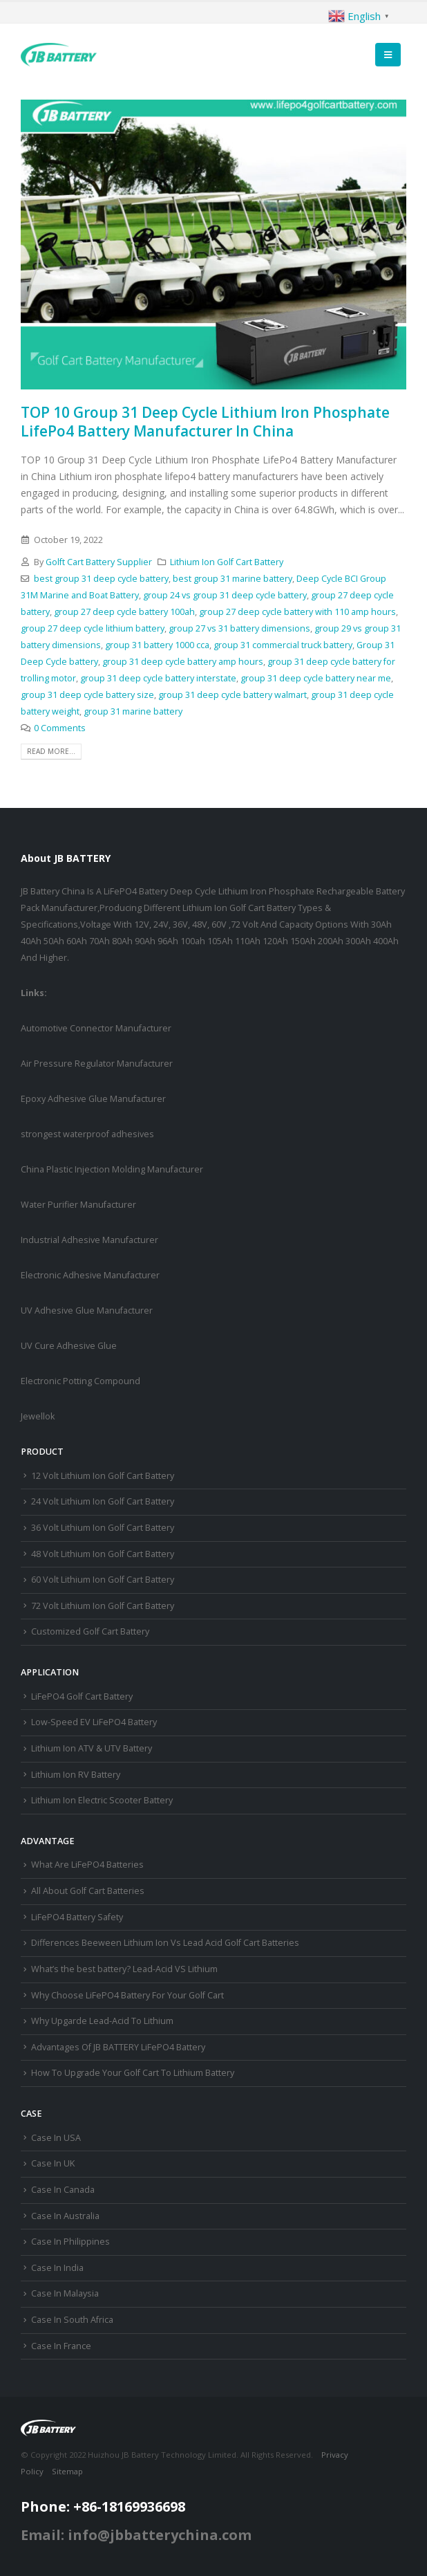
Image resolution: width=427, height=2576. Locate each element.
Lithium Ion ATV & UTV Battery (91, 1748)
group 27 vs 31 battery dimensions (239, 628)
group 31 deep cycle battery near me (315, 678)
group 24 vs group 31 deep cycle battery (225, 595)
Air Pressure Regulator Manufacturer (97, 1063)
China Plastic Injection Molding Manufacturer (112, 1169)
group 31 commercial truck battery (282, 645)
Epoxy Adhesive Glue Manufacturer (93, 1099)
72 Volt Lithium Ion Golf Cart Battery (102, 1606)
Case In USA (56, 2138)
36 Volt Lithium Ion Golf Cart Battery (102, 1528)
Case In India (57, 2268)
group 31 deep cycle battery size (87, 695)
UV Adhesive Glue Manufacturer (87, 1310)
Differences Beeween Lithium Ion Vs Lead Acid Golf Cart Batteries (165, 1943)
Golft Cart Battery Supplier (99, 562)
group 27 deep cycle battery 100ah (124, 612)
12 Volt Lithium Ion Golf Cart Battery (102, 1476)
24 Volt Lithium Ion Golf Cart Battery (102, 1501)
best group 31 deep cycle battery (101, 579)
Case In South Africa (72, 2320)
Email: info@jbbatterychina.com (136, 2535)
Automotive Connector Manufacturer (96, 1028)
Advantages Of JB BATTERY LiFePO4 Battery (118, 2047)
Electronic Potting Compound (80, 1381)
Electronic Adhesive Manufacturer (90, 1275)
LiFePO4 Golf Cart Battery (82, 1696)
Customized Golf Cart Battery (90, 1631)
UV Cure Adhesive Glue (69, 1346)
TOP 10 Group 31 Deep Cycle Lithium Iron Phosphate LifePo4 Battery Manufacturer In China (205, 422)
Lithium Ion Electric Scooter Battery (102, 1800)
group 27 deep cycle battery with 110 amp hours (297, 612)
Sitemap (67, 2471)
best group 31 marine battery (232, 579)
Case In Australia (65, 2216)
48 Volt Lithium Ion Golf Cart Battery (102, 1554)
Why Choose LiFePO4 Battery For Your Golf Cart (127, 1995)
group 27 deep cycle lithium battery (92, 628)
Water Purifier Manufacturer (78, 1205)
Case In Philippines (70, 2241)
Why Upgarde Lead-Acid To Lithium (102, 2021)
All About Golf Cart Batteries (87, 1891)
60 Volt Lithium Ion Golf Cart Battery (102, 1579)
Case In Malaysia (65, 2293)
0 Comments (60, 728)
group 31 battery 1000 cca (157, 645)
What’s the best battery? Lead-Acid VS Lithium (124, 1969)
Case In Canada (63, 2190)
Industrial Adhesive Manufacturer (89, 1240)
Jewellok (38, 1416)
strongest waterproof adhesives (87, 1134)
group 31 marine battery (133, 711)
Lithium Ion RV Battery (75, 1775)
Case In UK (53, 2163)
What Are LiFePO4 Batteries (87, 1864)
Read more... (51, 751)
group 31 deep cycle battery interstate (158, 678)
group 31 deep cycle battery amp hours (182, 662)
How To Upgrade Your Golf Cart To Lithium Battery (132, 2073)
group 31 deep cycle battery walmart (232, 695)
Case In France (61, 2346)
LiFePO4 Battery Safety (77, 1917)
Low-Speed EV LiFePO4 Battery (94, 1722)
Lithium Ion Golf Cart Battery (226, 562)
